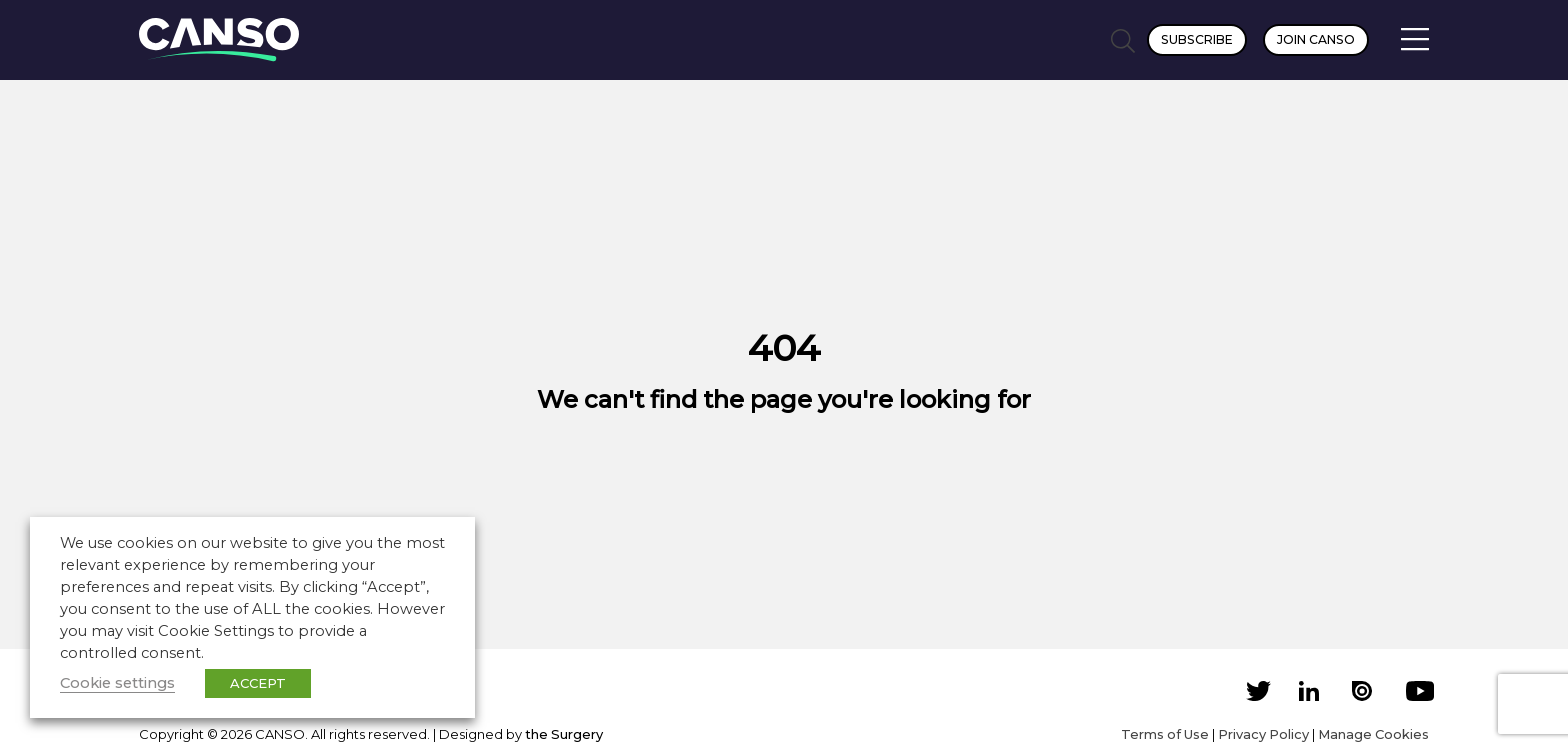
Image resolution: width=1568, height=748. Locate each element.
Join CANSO (1316, 39)
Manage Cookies (1373, 734)
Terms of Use (1165, 734)
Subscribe (1197, 39)
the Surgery (564, 734)
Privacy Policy (1263, 734)
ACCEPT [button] (258, 683)
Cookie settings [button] (117, 683)
